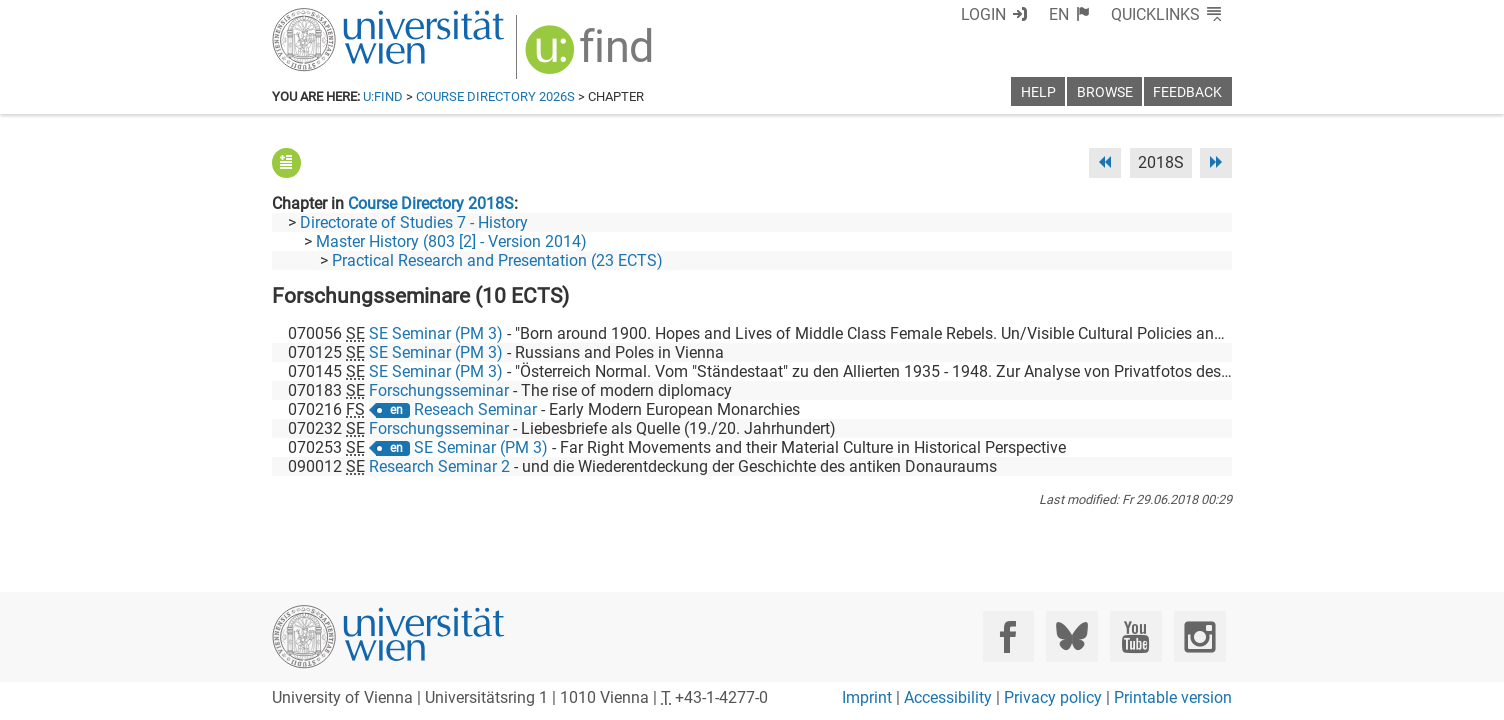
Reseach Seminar (475, 409)
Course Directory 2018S (431, 203)
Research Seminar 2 (439, 466)
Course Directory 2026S (495, 96)
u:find (383, 96)
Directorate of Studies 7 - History (414, 222)
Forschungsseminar (439, 390)
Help (1038, 92)
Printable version (1173, 697)
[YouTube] (1135, 636)
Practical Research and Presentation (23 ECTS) (497, 260)
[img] (591, 56)
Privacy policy (1053, 697)
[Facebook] (1008, 636)
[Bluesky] (1071, 636)
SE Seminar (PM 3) (436, 333)
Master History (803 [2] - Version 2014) (451, 241)
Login (983, 14)
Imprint (867, 697)
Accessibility (948, 697)
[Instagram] (1199, 636)
